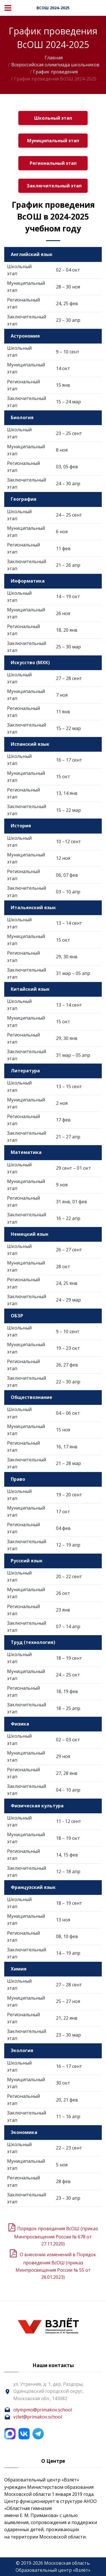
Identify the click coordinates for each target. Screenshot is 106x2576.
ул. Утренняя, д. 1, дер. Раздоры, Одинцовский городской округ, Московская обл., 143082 (48, 2391)
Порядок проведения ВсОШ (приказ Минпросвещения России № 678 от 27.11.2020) (56, 2236)
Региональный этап (53, 163)
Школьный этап (53, 118)
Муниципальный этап (53, 140)
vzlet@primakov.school (37, 2417)
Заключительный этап (54, 186)
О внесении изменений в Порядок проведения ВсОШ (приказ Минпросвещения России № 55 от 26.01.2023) (56, 2265)
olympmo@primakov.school (42, 2410)
